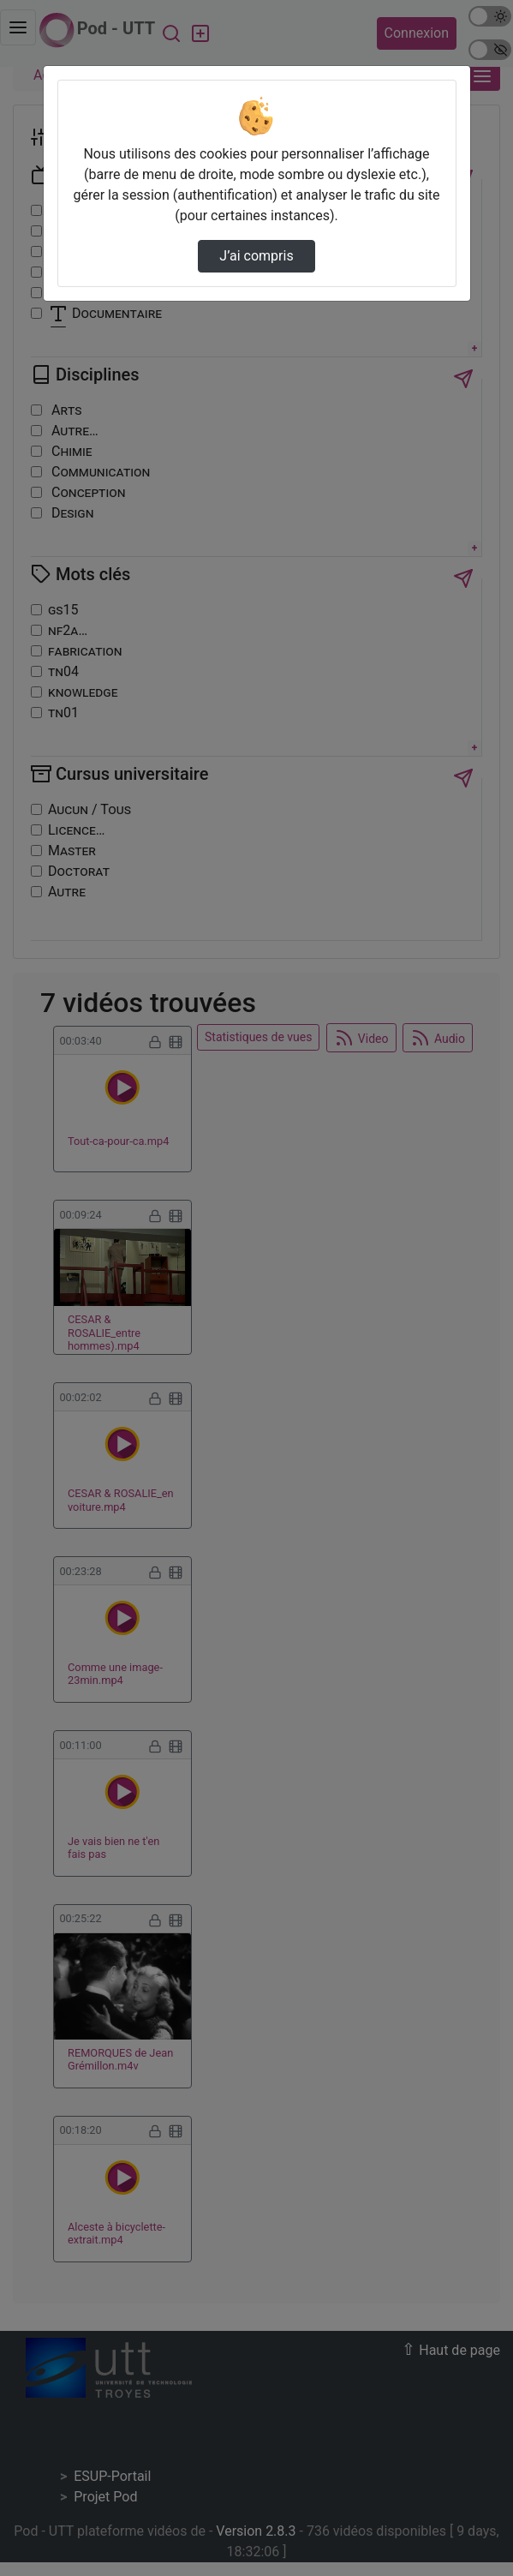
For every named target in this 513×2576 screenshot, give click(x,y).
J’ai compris (256, 256)
